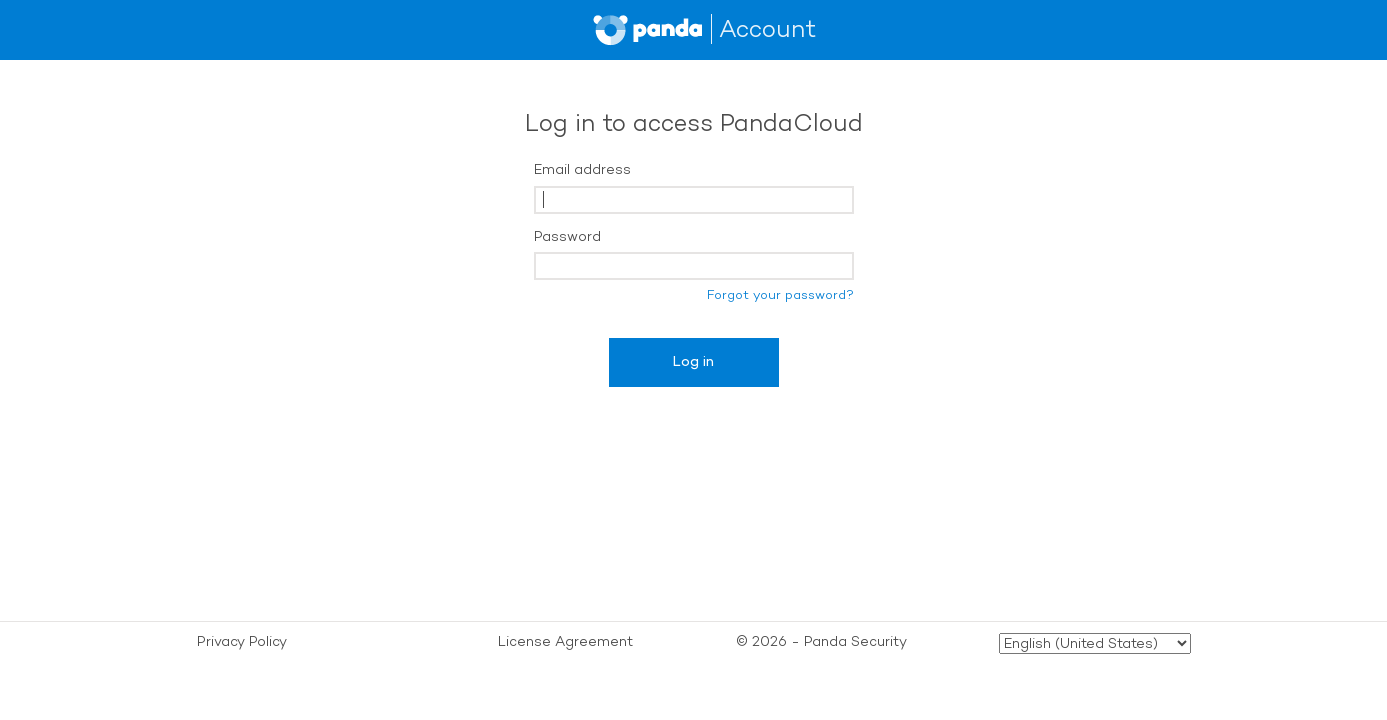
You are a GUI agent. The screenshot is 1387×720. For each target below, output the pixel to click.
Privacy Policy (242, 641)
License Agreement (565, 641)
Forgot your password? (780, 294)
